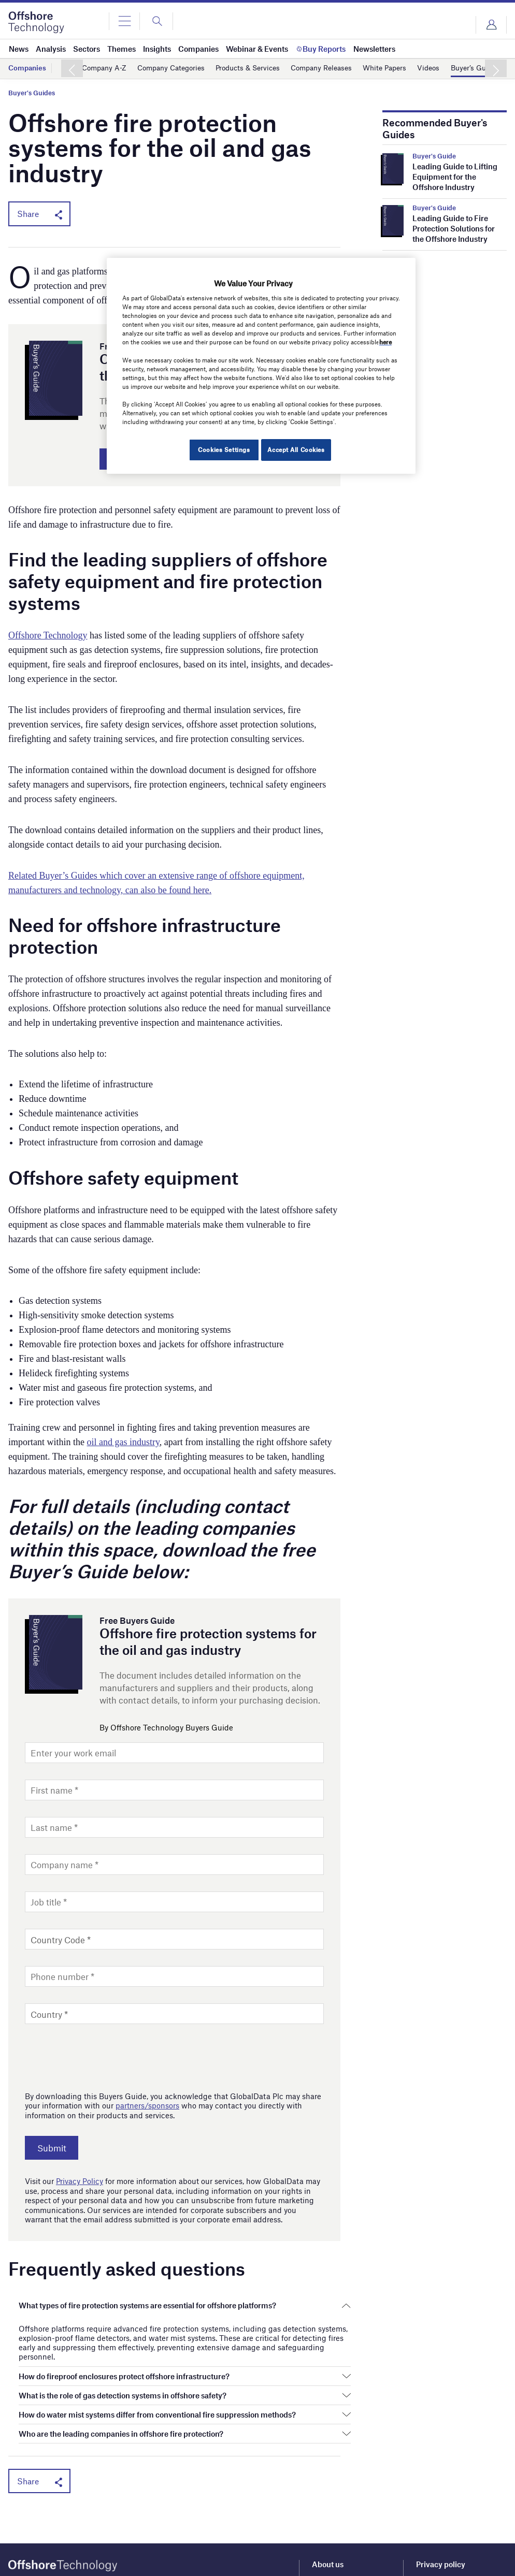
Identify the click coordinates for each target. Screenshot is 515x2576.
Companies (28, 68)
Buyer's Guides (31, 93)
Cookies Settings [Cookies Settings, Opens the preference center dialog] (220, 449)
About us (328, 2567)
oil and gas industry (123, 1445)
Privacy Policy (79, 2184)
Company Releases (339, 68)
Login (491, 25)
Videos (453, 68)
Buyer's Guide (434, 156)
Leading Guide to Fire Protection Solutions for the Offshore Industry (453, 228)
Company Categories (177, 68)
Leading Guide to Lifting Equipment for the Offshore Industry (454, 177)
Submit (56, 2151)
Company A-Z (106, 68)
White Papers (407, 68)
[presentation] (103, 2057)
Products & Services (260, 68)
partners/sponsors (147, 2108)
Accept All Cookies (295, 449)
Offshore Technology (48, 638)
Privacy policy (440, 2567)
